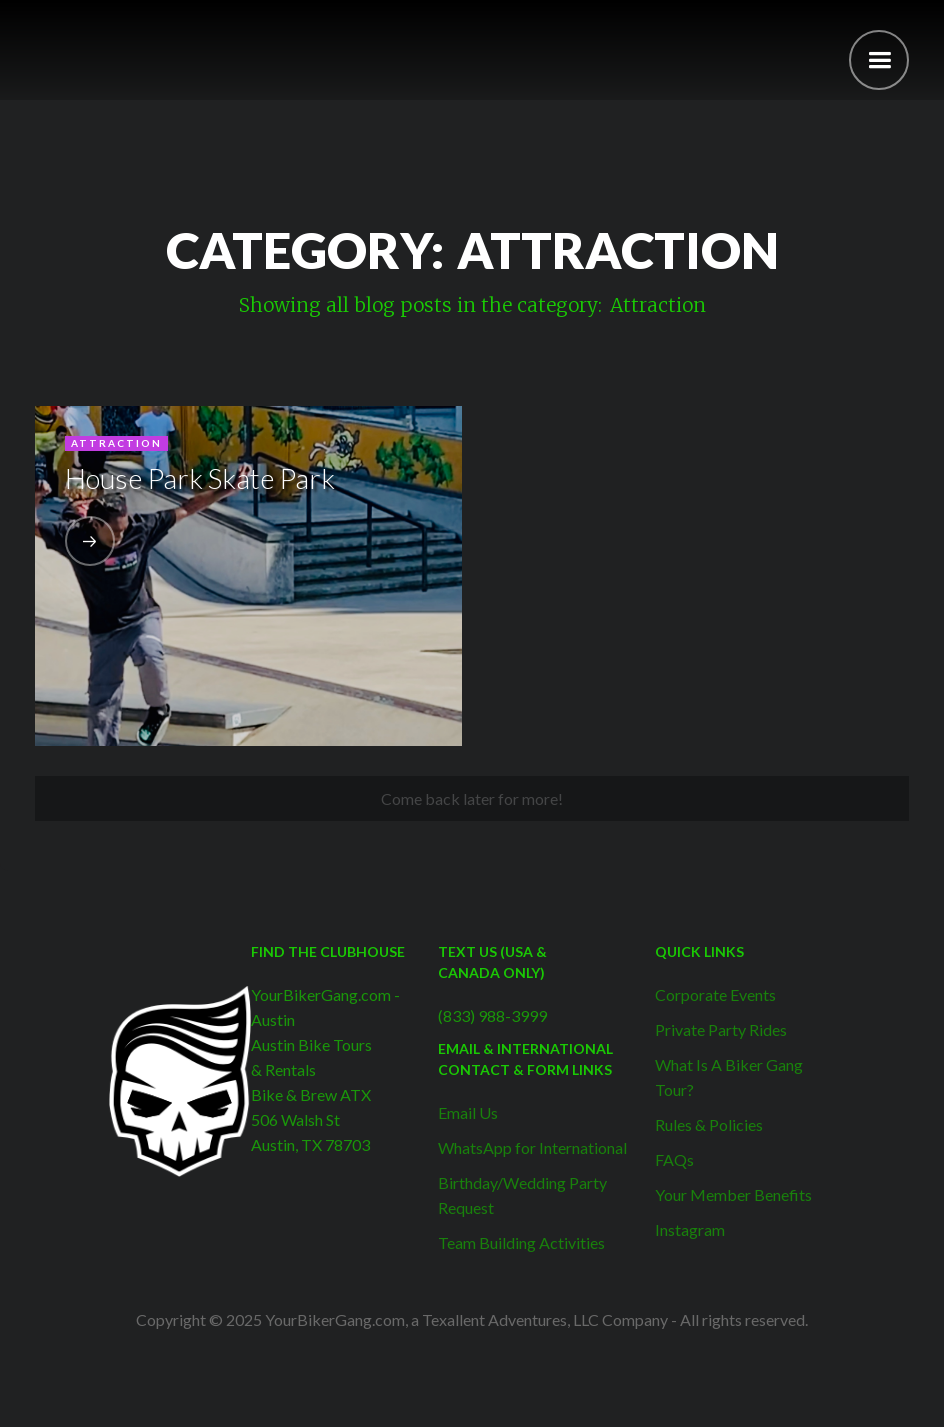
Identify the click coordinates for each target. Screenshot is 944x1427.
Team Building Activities (521, 1242)
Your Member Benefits (733, 1194)
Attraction (116, 443)
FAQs (674, 1159)
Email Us (468, 1112)
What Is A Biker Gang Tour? (729, 1077)
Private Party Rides (721, 1029)
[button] (879, 60)
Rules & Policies (709, 1124)
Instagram (690, 1229)
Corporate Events (715, 994)
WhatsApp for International (532, 1147)
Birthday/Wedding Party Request (522, 1195)
